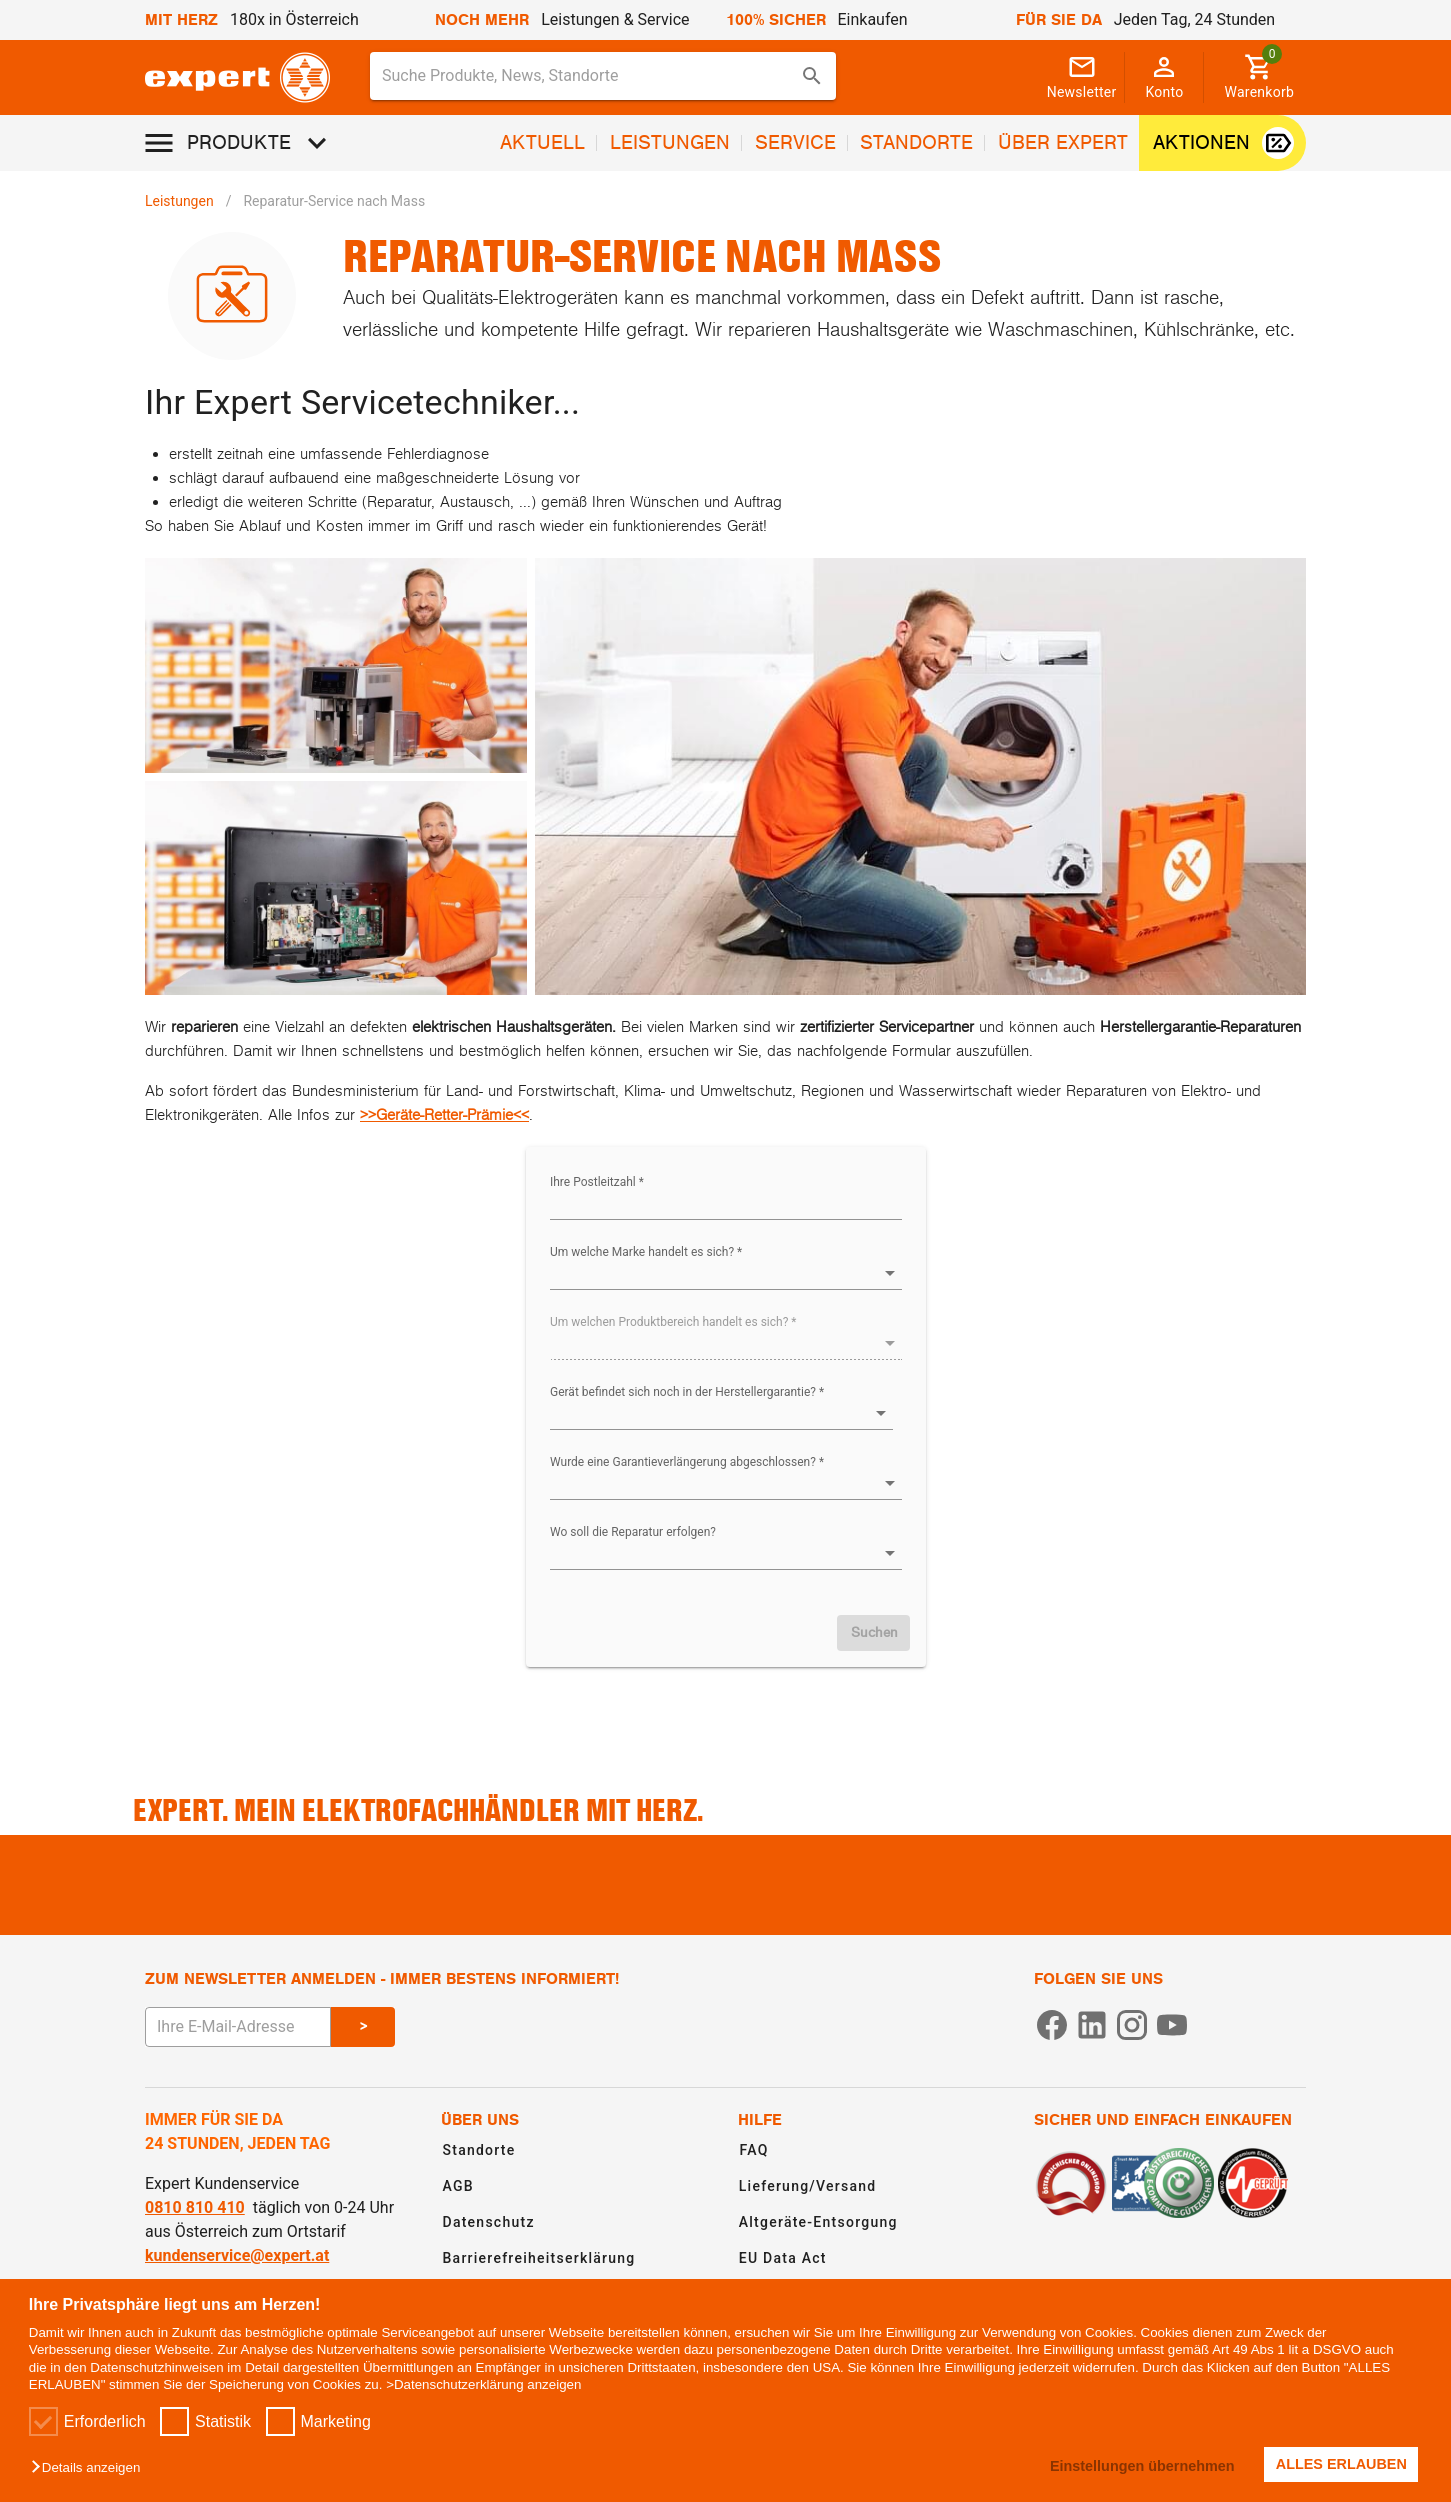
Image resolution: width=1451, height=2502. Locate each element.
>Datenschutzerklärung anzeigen (483, 2384)
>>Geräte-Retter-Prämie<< (444, 1115)
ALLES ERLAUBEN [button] (1341, 2464)
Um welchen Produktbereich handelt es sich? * (673, 1322)
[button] (90, 2468)
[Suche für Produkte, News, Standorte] (589, 76)
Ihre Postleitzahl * (597, 1182)
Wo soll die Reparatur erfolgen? (633, 1532)
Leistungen (179, 201)
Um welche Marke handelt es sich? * (646, 1252)
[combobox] (603, 76)
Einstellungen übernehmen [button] (1141, 2466)
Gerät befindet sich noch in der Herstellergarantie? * (687, 1392)
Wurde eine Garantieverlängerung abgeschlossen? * (687, 1462)
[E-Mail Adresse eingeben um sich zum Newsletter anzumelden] (238, 2027)
